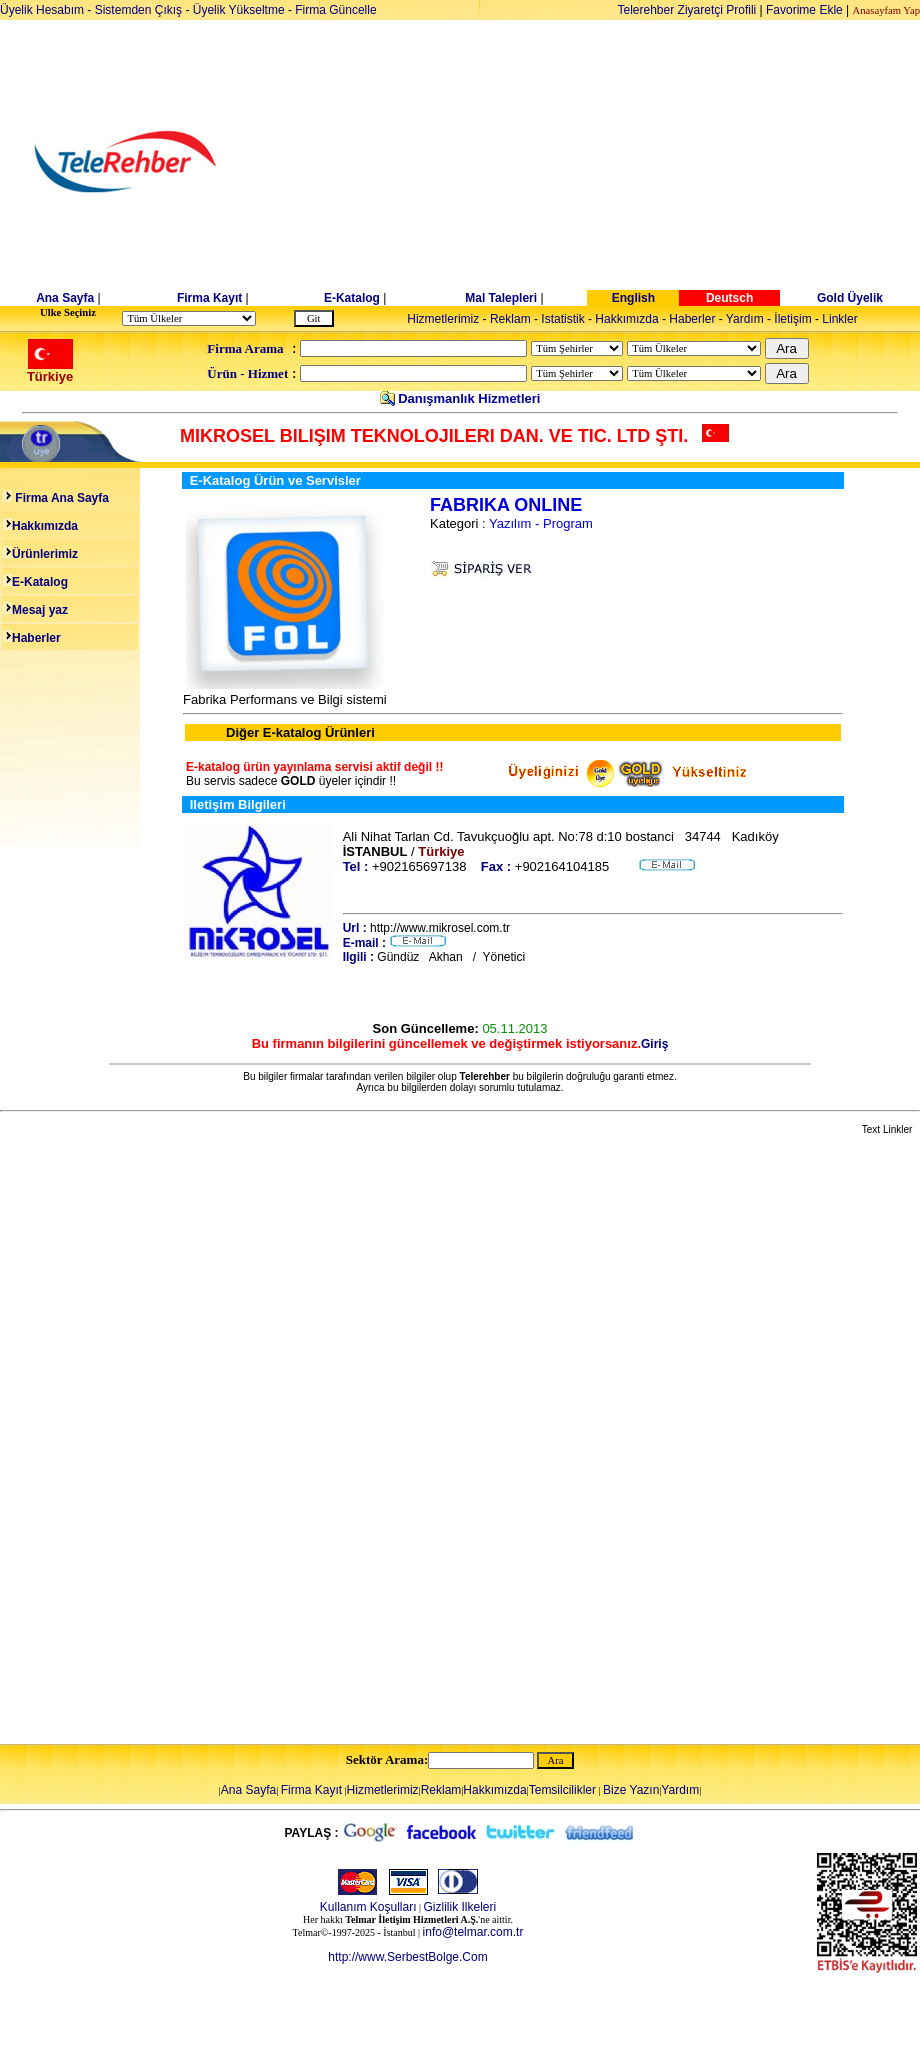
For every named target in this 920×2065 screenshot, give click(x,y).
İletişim (792, 319)
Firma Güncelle (335, 10)
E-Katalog (352, 298)
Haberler (692, 319)
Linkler (839, 319)
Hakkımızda (626, 319)
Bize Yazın (631, 1790)
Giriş (654, 1044)
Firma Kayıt (209, 298)
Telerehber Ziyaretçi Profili (687, 10)
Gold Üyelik (850, 298)
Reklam (510, 319)
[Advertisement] (614, 162)
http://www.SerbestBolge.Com (407, 1957)
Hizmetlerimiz (443, 319)
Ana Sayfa (65, 298)
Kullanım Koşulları (368, 1907)
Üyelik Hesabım (42, 10)
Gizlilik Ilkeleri (460, 1907)
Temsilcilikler (562, 1790)
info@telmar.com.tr (473, 1932)
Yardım (745, 319)
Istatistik (562, 319)
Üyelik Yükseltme (239, 10)
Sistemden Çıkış (138, 10)
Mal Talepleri (501, 298)
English (633, 298)
